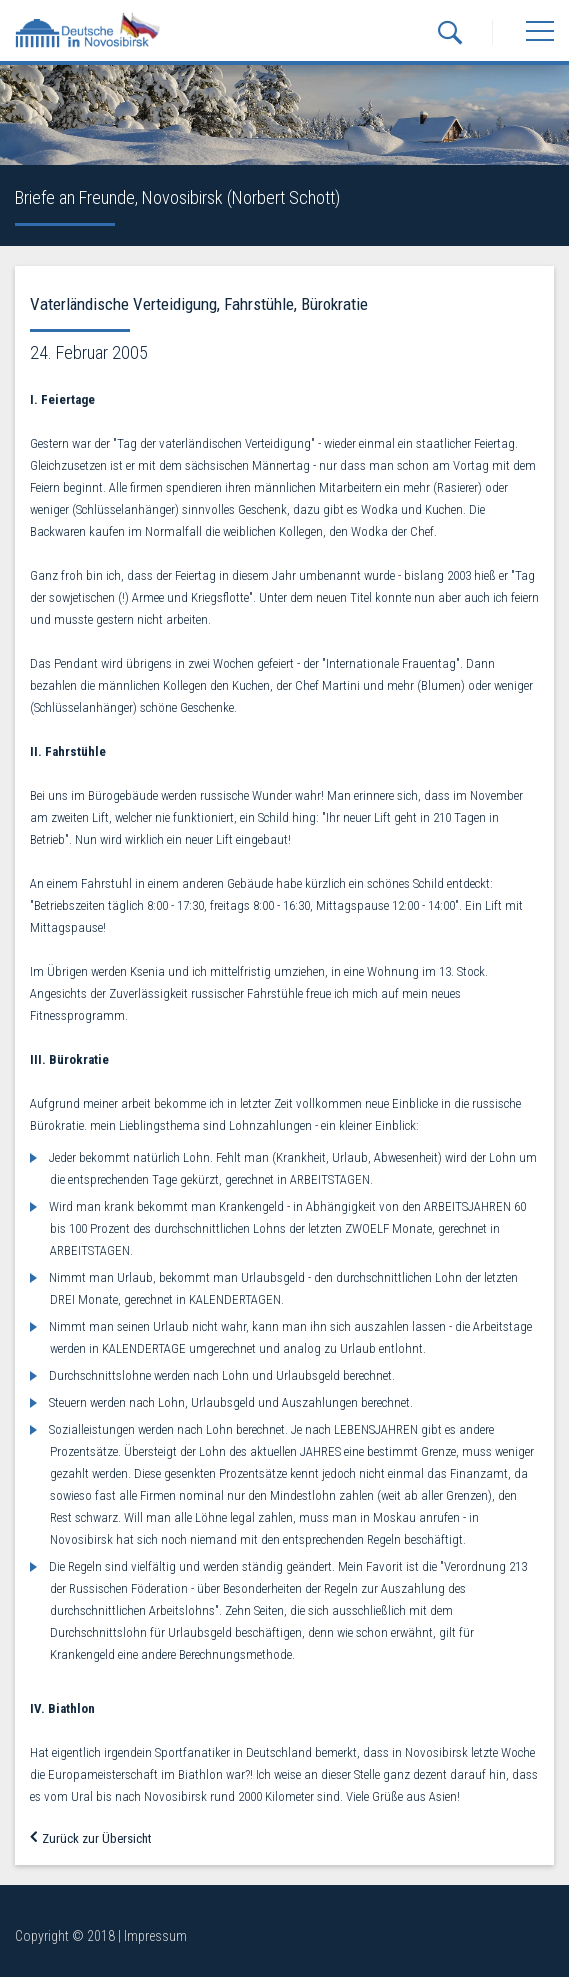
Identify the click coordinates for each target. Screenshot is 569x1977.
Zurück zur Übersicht (91, 1838)
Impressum (155, 1936)
